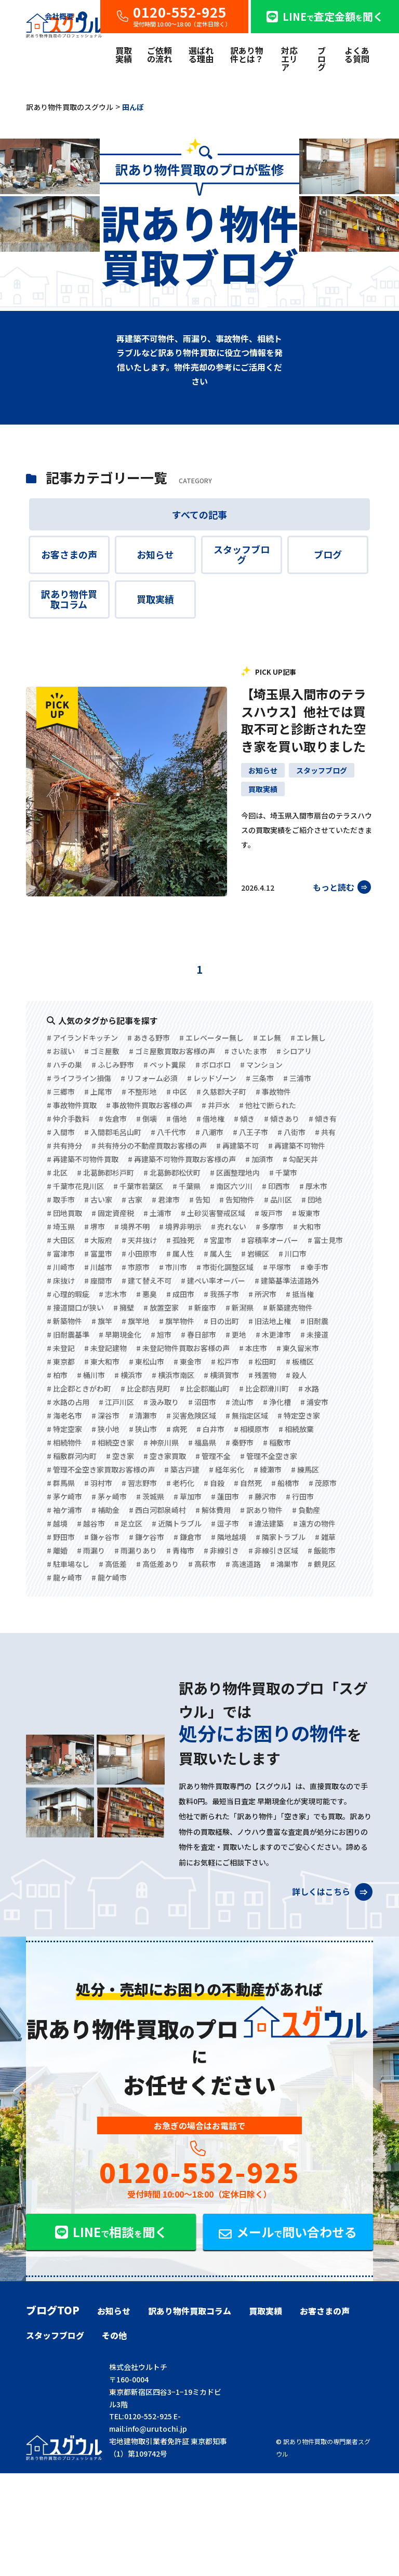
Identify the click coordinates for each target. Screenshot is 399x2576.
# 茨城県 (150, 1496)
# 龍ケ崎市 (109, 1577)
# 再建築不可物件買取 (82, 1159)
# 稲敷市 (277, 1442)
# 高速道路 (243, 1564)
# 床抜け (61, 1280)
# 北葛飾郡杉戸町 (105, 1172)
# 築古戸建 (182, 1469)
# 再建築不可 (237, 1145)
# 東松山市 (146, 1361)
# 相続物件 (64, 1442)
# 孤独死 (180, 1240)
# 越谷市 (91, 1523)
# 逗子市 (225, 1523)
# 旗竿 (101, 1321)
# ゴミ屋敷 (101, 1051)
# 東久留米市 (297, 1348)
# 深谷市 (105, 1415)
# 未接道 (314, 1334)
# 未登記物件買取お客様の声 (183, 1348)
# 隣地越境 (228, 1537)
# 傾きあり (281, 1118)
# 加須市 (259, 1159)
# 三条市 (260, 1078)
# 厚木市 (313, 1186)
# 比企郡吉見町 (145, 1388)
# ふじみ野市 (112, 1064)
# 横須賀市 (221, 1375)
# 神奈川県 (161, 1442)
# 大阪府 (98, 1240)
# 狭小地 (105, 1429)
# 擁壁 (123, 1307)
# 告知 (199, 1199)
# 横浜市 (128, 1375)
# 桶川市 (91, 1375)
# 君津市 (166, 1199)
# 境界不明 (132, 1226)
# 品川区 (278, 1199)
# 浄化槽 (277, 1402)
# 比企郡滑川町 (264, 1388)
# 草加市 (188, 1496)
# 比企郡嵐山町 (205, 1388)
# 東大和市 (101, 1361)
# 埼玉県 (61, 1226)
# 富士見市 (325, 1240)
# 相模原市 (251, 1429)
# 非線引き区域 (273, 1550)
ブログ (321, 58)
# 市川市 (173, 1267)
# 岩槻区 (255, 1253)
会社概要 (66, 15)
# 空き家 (120, 1456)
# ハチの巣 (64, 1064)
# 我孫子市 (221, 1294)
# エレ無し (308, 1037)
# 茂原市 (323, 1483)
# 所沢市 (262, 1294)
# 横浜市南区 (173, 1375)
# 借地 (176, 1118)
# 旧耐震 (314, 1321)
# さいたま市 (245, 1051)
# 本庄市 (253, 1348)
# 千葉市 (283, 1172)
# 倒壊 (146, 1118)
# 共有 (325, 1132)
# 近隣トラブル (177, 1523)
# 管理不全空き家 (268, 1456)
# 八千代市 (168, 1132)
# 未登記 (61, 1348)
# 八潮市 (209, 1132)
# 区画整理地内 (235, 1172)
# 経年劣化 (226, 1469)
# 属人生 (218, 1253)
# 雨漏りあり (135, 1550)
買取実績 (123, 54)
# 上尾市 (98, 1091)
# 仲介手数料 (68, 1118)
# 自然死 (248, 1483)
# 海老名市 (64, 1415)
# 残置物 (262, 1375)
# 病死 (176, 1429)
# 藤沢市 (262, 1496)
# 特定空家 (64, 1429)
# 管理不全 (213, 1456)
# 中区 (176, 1091)
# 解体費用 (213, 1510)
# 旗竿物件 (176, 1321)
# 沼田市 (202, 1402)
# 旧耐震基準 (68, 1334)
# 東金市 (188, 1361)
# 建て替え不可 (146, 1280)
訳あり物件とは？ (246, 54)
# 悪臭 (146, 1294)
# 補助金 (105, 1510)
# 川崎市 (61, 1267)
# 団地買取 (64, 1213)
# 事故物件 (273, 1091)
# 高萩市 (202, 1564)
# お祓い (61, 1051)
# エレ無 (267, 1037)
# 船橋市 (285, 1483)
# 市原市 (136, 1267)
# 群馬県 (61, 1483)
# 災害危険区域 (191, 1415)
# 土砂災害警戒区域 (213, 1213)
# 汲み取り (161, 1402)
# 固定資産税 (112, 1213)
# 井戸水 (216, 1105)
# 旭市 (161, 1334)
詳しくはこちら (332, 1889)
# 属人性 (180, 1253)
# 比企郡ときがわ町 (79, 1388)
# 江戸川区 (116, 1402)
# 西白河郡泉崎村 (157, 1510)
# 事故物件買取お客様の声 (149, 1105)
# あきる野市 (148, 1037)
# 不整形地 (139, 1091)
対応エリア (289, 58)
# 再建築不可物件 (296, 1145)
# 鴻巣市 (284, 1564)
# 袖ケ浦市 (64, 1510)
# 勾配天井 (300, 1159)
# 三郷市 (61, 1091)
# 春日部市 (198, 1334)
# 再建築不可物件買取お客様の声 (182, 1159)
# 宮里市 (218, 1240)
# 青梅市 (180, 1550)
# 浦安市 (314, 1402)
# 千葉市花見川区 (75, 1186)
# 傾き (244, 1118)
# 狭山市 (143, 1429)
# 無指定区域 (246, 1415)
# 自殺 (214, 1483)
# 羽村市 (98, 1483)
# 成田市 (180, 1294)
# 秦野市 (239, 1442)
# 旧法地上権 (269, 1321)
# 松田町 (262, 1361)
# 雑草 (325, 1537)
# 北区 (57, 1172)
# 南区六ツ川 (231, 1186)
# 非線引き (221, 1550)
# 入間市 (61, 1132)
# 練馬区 (305, 1469)
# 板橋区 (300, 1361)
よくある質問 (356, 54)
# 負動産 (306, 1510)
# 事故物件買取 (72, 1105)
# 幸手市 (314, 1267)
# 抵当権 (300, 1294)
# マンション (261, 1064)
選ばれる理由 (201, 54)
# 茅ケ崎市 (64, 1496)
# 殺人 (296, 1375)
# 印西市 (276, 1186)
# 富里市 (98, 1253)
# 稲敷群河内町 (72, 1456)
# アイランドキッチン (82, 1037)
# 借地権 (210, 1118)
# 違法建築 (266, 1523)
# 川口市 (292, 1253)
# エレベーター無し (211, 1037)
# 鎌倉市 (188, 1537)
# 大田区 (61, 1240)
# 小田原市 (139, 1253)
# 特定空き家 (298, 1415)
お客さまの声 (69, 554)
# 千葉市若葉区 (138, 1186)
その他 (114, 2335)
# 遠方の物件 (314, 1523)
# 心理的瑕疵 (68, 1294)
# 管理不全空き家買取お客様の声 (101, 1469)
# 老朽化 (180, 1483)
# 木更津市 (273, 1334)
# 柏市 (57, 1375)
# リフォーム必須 (149, 1078)
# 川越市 (98, 1267)
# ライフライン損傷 (79, 1078)
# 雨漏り (91, 1550)
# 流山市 (239, 1402)
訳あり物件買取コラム (69, 599)
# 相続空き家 (112, 1442)
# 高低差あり (157, 1564)
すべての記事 (199, 514)
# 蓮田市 (225, 1496)
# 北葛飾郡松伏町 (172, 1172)
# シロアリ (294, 1051)
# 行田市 (300, 1496)
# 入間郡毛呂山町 (112, 1132)
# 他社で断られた (267, 1105)
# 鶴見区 (322, 1564)
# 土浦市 (157, 1213)
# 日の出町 (221, 1321)
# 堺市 (94, 1226)
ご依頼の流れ (159, 54)
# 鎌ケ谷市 (146, 1537)
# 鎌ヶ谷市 (101, 1537)
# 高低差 (113, 1564)
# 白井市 (210, 1429)
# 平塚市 (277, 1267)
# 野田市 (61, 1537)
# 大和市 (307, 1226)
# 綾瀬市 (268, 1469)
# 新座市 (202, 1307)
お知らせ (155, 554)
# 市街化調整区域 (225, 1267)
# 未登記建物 (105, 1348)
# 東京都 (61, 1361)
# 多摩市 (270, 1226)
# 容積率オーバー (269, 1240)
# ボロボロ (213, 1064)
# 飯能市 (322, 1550)
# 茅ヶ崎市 (109, 1496)
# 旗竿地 (136, 1321)
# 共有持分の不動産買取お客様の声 (149, 1145)
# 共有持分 (64, 1145)
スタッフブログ (242, 554)
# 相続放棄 (296, 1429)
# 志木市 (113, 1294)
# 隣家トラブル (280, 1537)
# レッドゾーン (211, 1078)
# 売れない (228, 1226)
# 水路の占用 (68, 1402)
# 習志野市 (139, 1483)
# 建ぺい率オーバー (213, 1280)
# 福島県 (202, 1442)
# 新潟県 (239, 1307)
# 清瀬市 (143, 1415)
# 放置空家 (161, 1307)
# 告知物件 (237, 1199)
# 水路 (308, 1388)
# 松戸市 (225, 1361)
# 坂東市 (306, 1213)
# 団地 (311, 1199)
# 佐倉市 (113, 1118)
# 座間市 (98, 1280)
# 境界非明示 (180, 1226)
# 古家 (132, 1199)
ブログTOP (52, 2310)
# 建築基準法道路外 (287, 1280)
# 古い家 (98, 1199)
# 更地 (235, 1334)
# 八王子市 (250, 1132)
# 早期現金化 (120, 1334)
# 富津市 (61, 1253)
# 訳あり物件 (261, 1510)
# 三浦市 (297, 1078)
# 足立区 (128, 1523)
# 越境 (57, 1523)
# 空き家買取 (164, 1456)
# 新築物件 (64, 1321)
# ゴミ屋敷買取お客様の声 (172, 1051)
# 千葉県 (186, 1186)
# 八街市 (291, 1132)
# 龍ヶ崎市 (64, 1577)
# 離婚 (57, 1550)
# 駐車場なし (68, 1564)
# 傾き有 (323, 1118)
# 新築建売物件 (288, 1307)
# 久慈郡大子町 (221, 1091)
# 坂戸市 (269, 1213)
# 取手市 (61, 1199)
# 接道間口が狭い (75, 1307)
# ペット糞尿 (164, 1064)
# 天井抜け (139, 1240)
